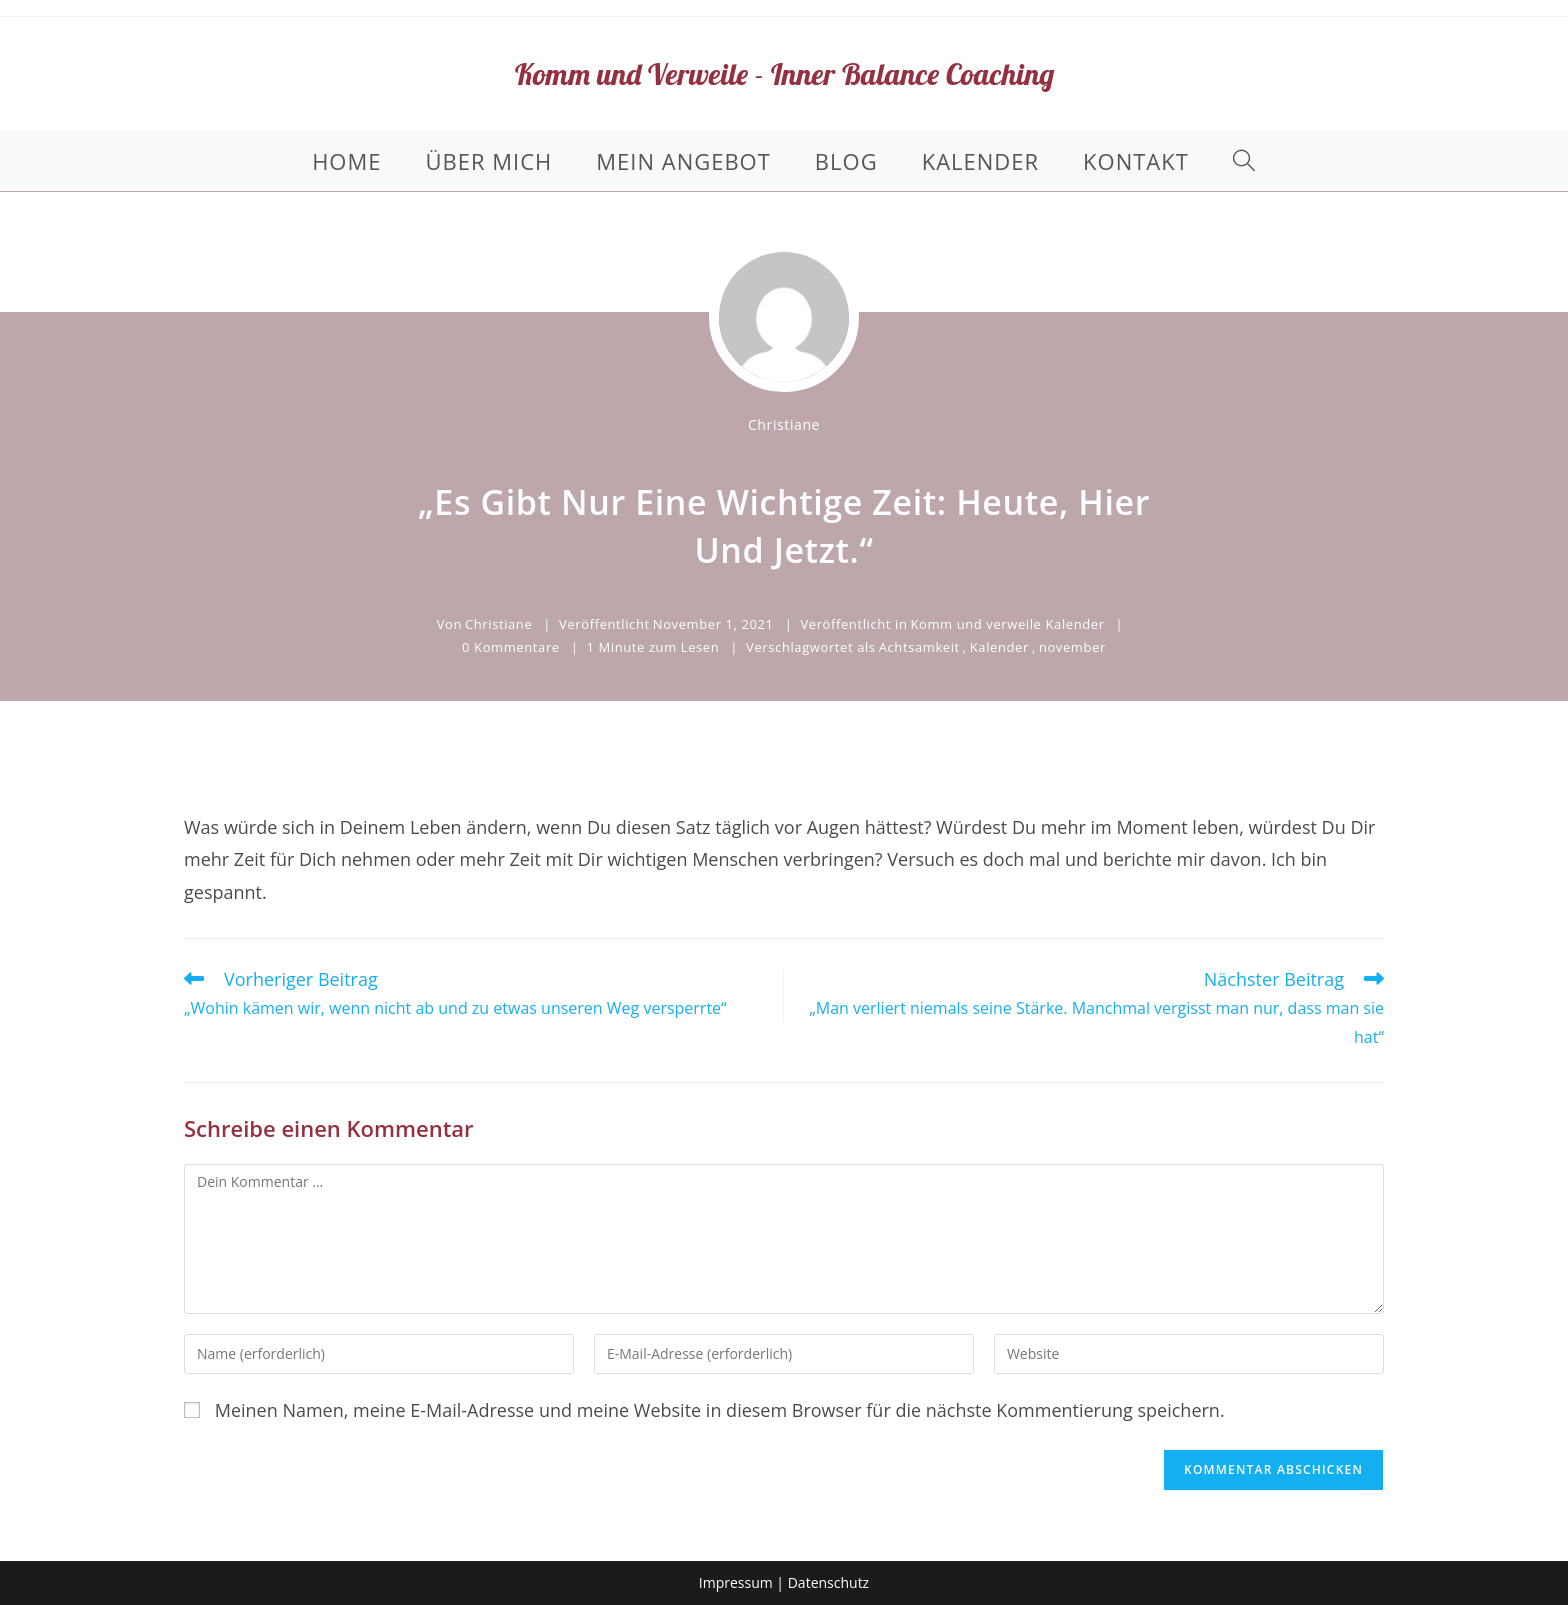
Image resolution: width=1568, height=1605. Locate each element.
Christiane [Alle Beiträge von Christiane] (784, 424)
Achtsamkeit (919, 647)
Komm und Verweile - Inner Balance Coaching (784, 74)
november (1072, 647)
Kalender (999, 647)
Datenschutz (828, 1582)
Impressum (736, 1582)
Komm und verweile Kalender (1007, 624)
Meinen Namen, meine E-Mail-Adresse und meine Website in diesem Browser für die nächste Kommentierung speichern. (720, 1410)
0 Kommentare (511, 647)
